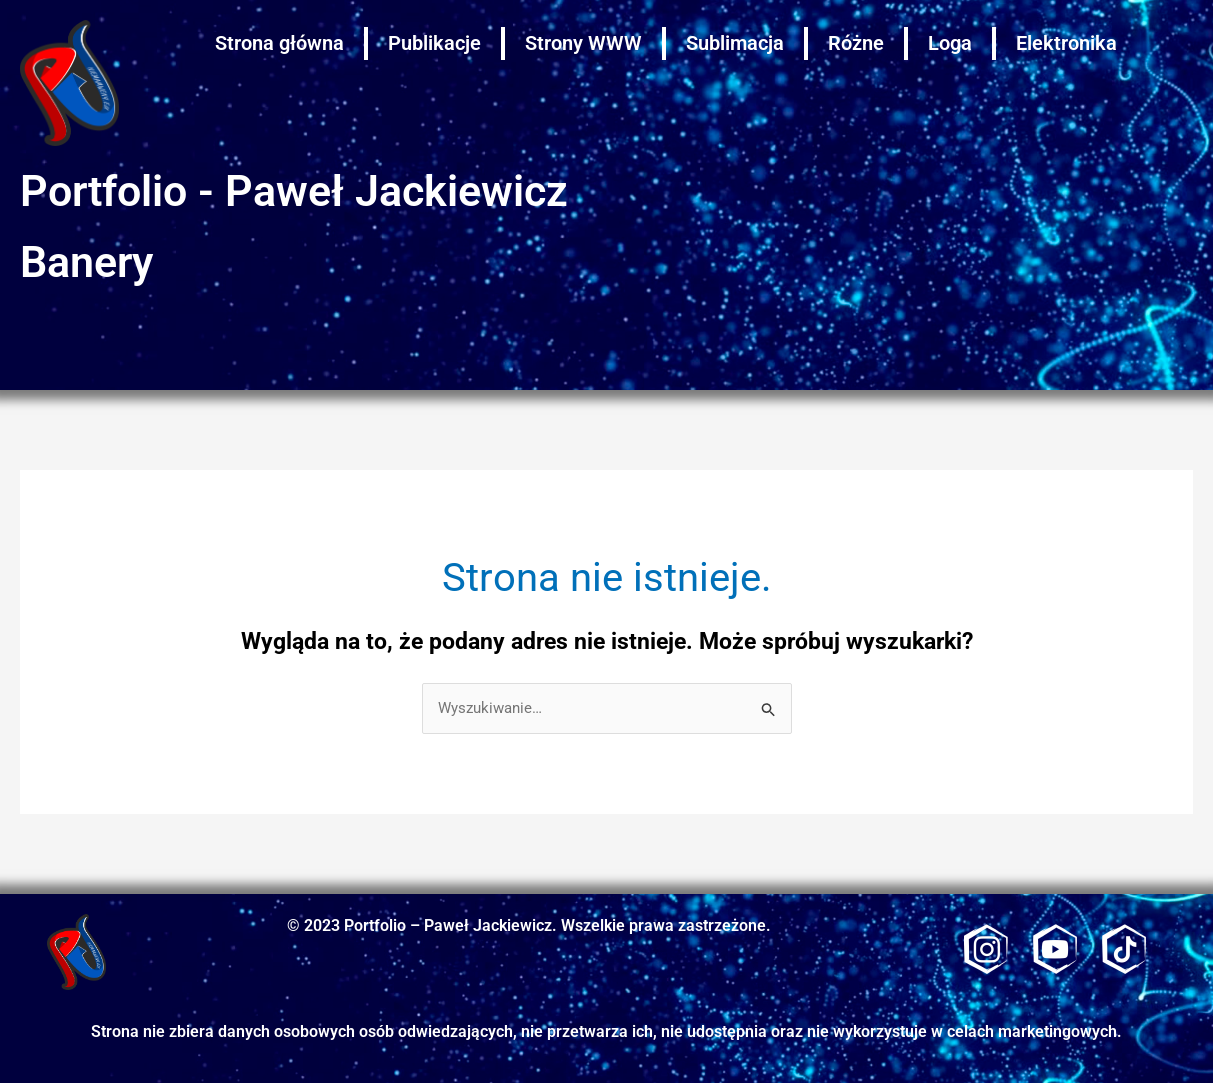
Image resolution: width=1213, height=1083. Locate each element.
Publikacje (434, 43)
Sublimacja (735, 43)
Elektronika (1066, 43)
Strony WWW (583, 43)
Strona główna (279, 43)
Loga (950, 43)
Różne (856, 43)
